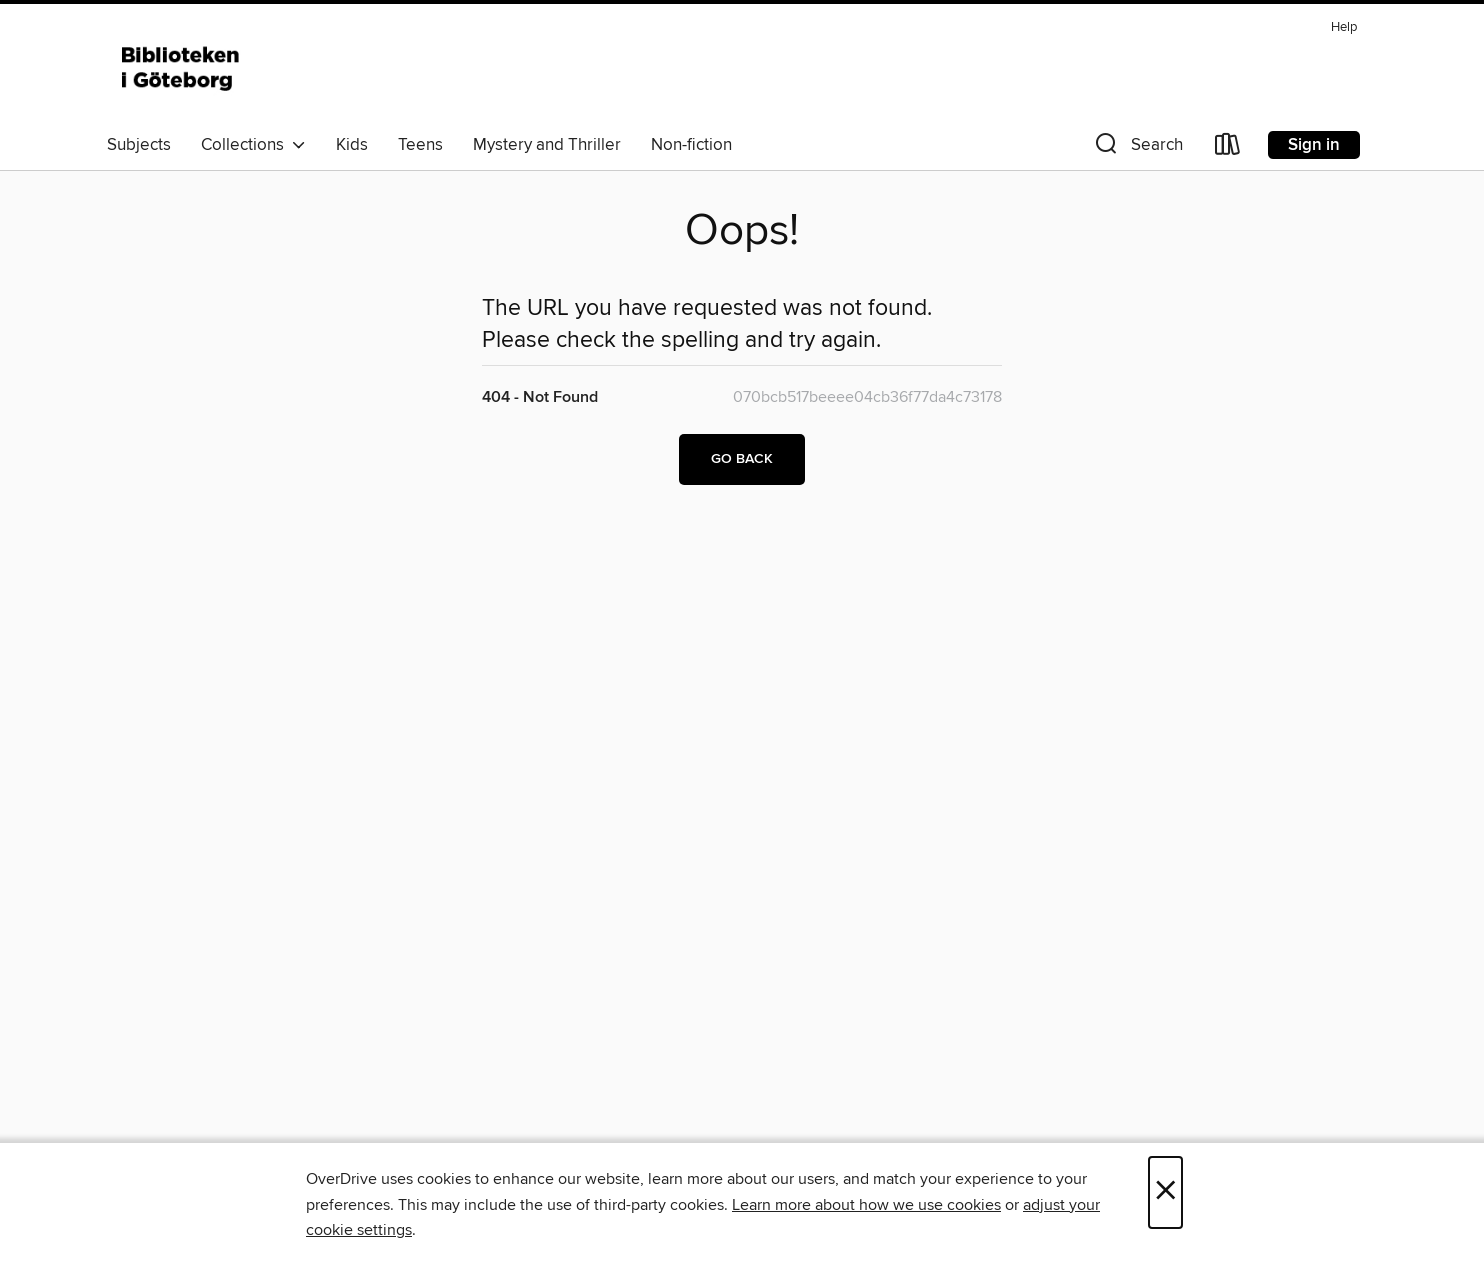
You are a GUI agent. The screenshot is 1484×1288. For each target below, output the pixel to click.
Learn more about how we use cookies (866, 1205)
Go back (742, 459)
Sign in (1314, 145)
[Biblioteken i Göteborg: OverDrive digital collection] (182, 69)
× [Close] (1165, 1192)
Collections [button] (253, 145)
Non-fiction (691, 145)
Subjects (139, 145)
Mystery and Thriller (547, 145)
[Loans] (1228, 148)
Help (1344, 27)
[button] (1137, 148)
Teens (420, 145)
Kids (352, 145)
